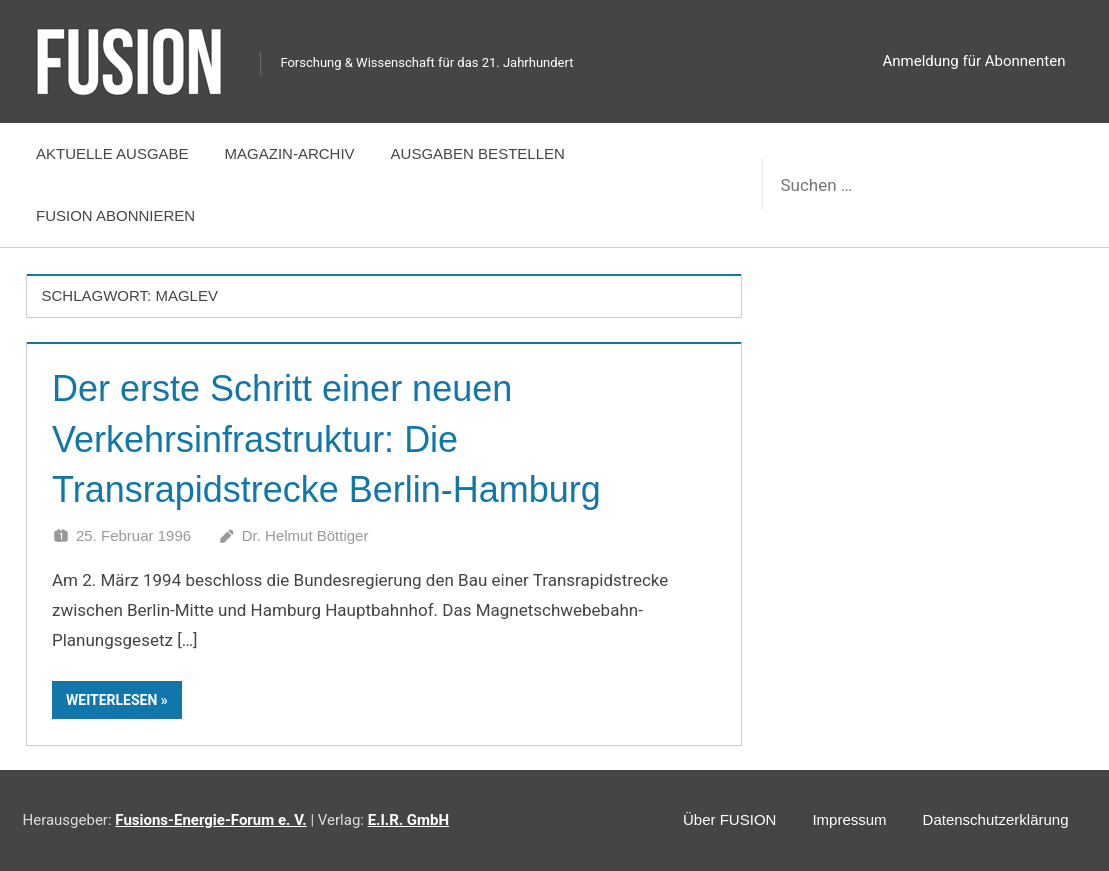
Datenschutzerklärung (996, 819)
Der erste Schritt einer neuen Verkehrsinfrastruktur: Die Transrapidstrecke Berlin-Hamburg (326, 439)
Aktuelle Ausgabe (112, 153)
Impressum (849, 819)
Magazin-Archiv (290, 153)
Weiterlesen (111, 700)
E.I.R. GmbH (408, 820)
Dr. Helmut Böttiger (305, 535)
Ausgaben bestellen (478, 153)
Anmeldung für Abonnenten (974, 61)
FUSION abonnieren (115, 215)
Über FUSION (729, 819)
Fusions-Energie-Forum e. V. (210, 820)
